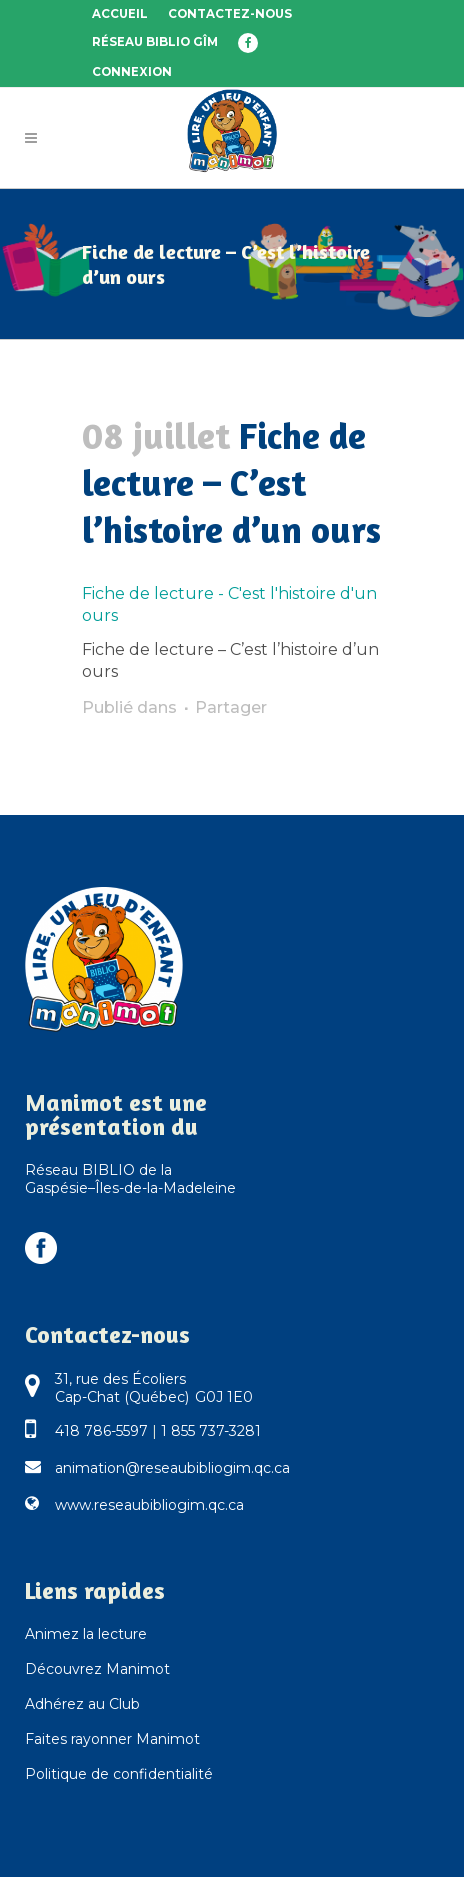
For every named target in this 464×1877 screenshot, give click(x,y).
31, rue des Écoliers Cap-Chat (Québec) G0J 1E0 (154, 1388)
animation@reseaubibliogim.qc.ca (172, 1468)
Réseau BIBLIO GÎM (155, 42)
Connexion (132, 72)
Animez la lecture (86, 1634)
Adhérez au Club (82, 1704)
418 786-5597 (101, 1431)
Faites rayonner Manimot (112, 1739)
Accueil (120, 14)
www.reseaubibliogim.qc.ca (149, 1505)
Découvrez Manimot (97, 1669)
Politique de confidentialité (119, 1774)
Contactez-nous (230, 14)
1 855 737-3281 (211, 1431)
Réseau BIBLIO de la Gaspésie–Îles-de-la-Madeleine (130, 1179)
